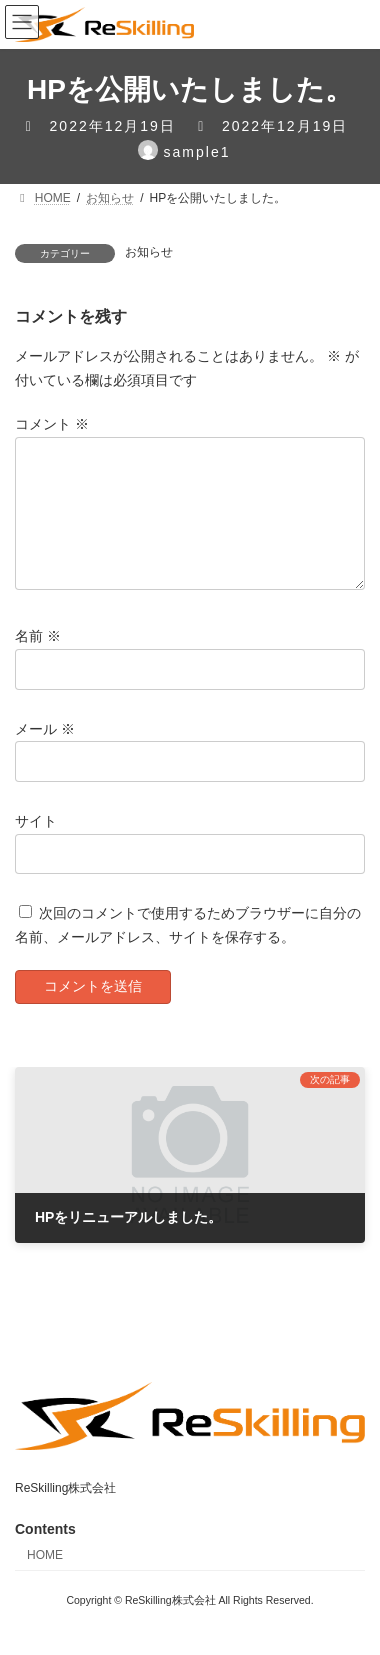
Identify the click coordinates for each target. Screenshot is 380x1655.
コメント (52, 424)
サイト (36, 844)
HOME (45, 1579)
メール (45, 752)
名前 (38, 660)
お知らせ (149, 252)
